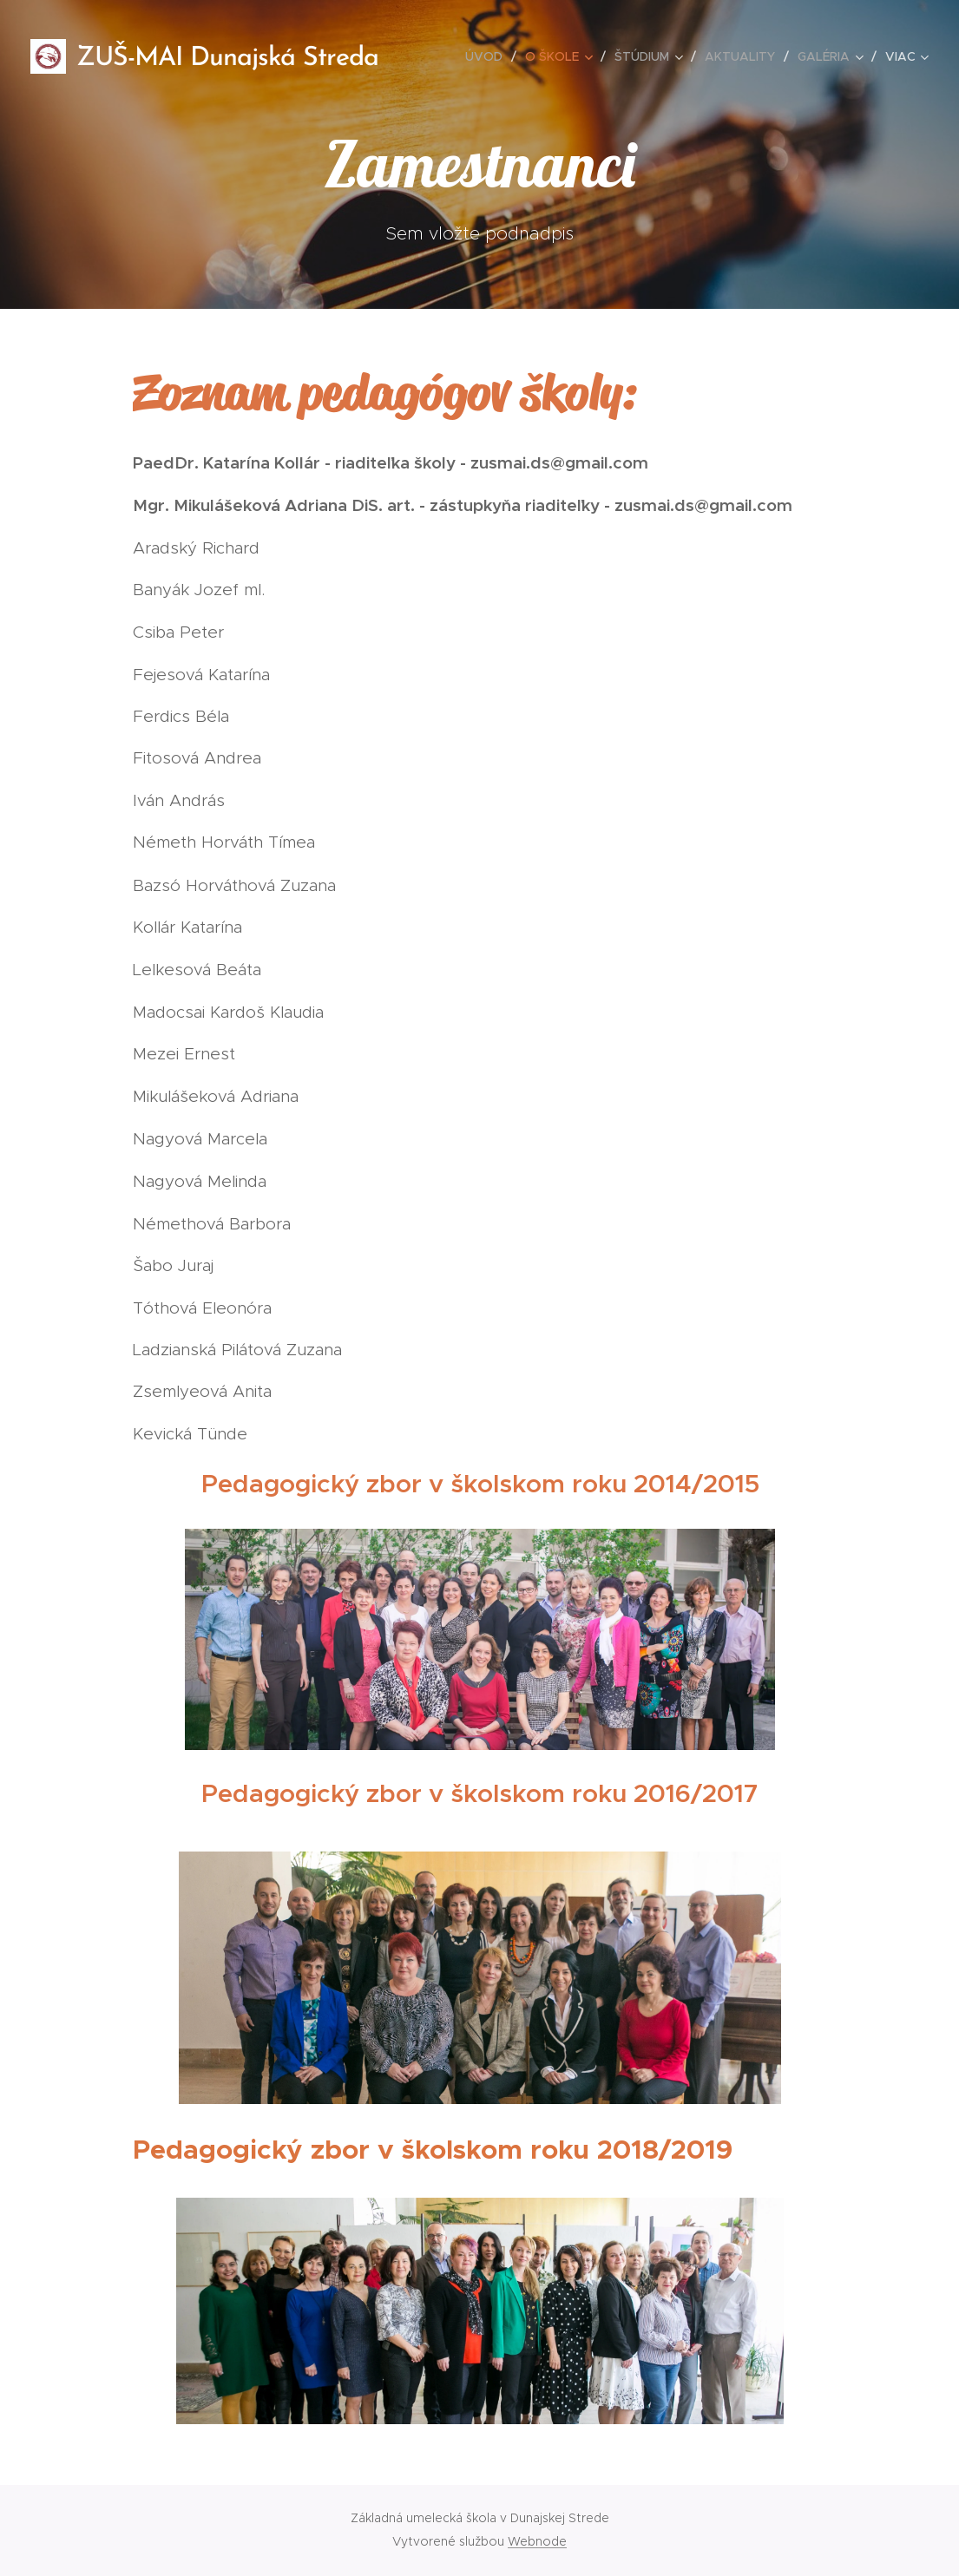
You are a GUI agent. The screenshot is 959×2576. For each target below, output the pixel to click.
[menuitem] (488, 56)
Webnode (537, 2541)
